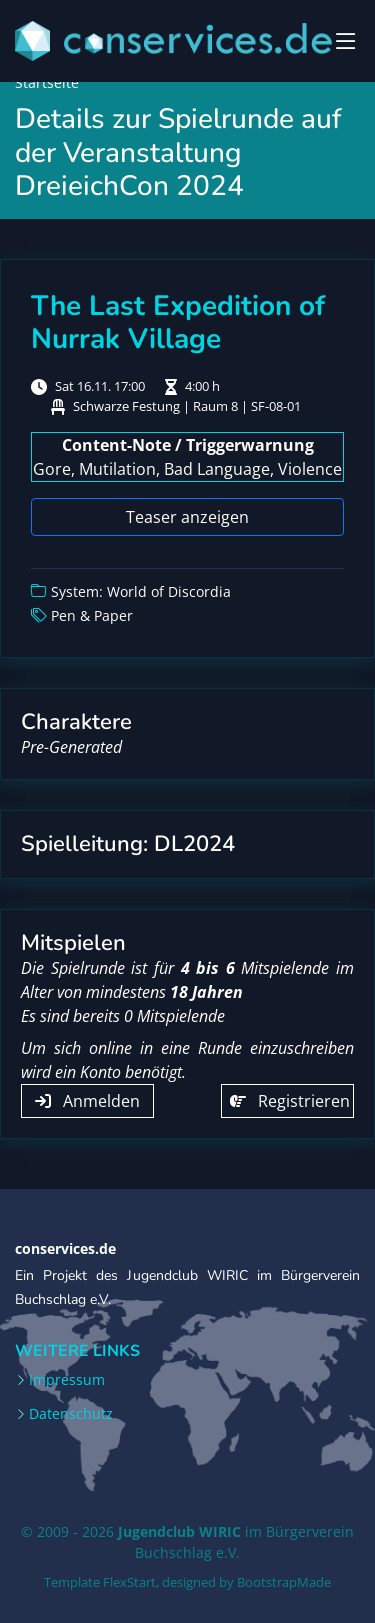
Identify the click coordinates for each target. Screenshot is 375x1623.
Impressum (67, 1380)
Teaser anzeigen (187, 517)
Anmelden (87, 1101)
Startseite (47, 82)
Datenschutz (71, 1414)
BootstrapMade (284, 1582)
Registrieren (290, 1101)
